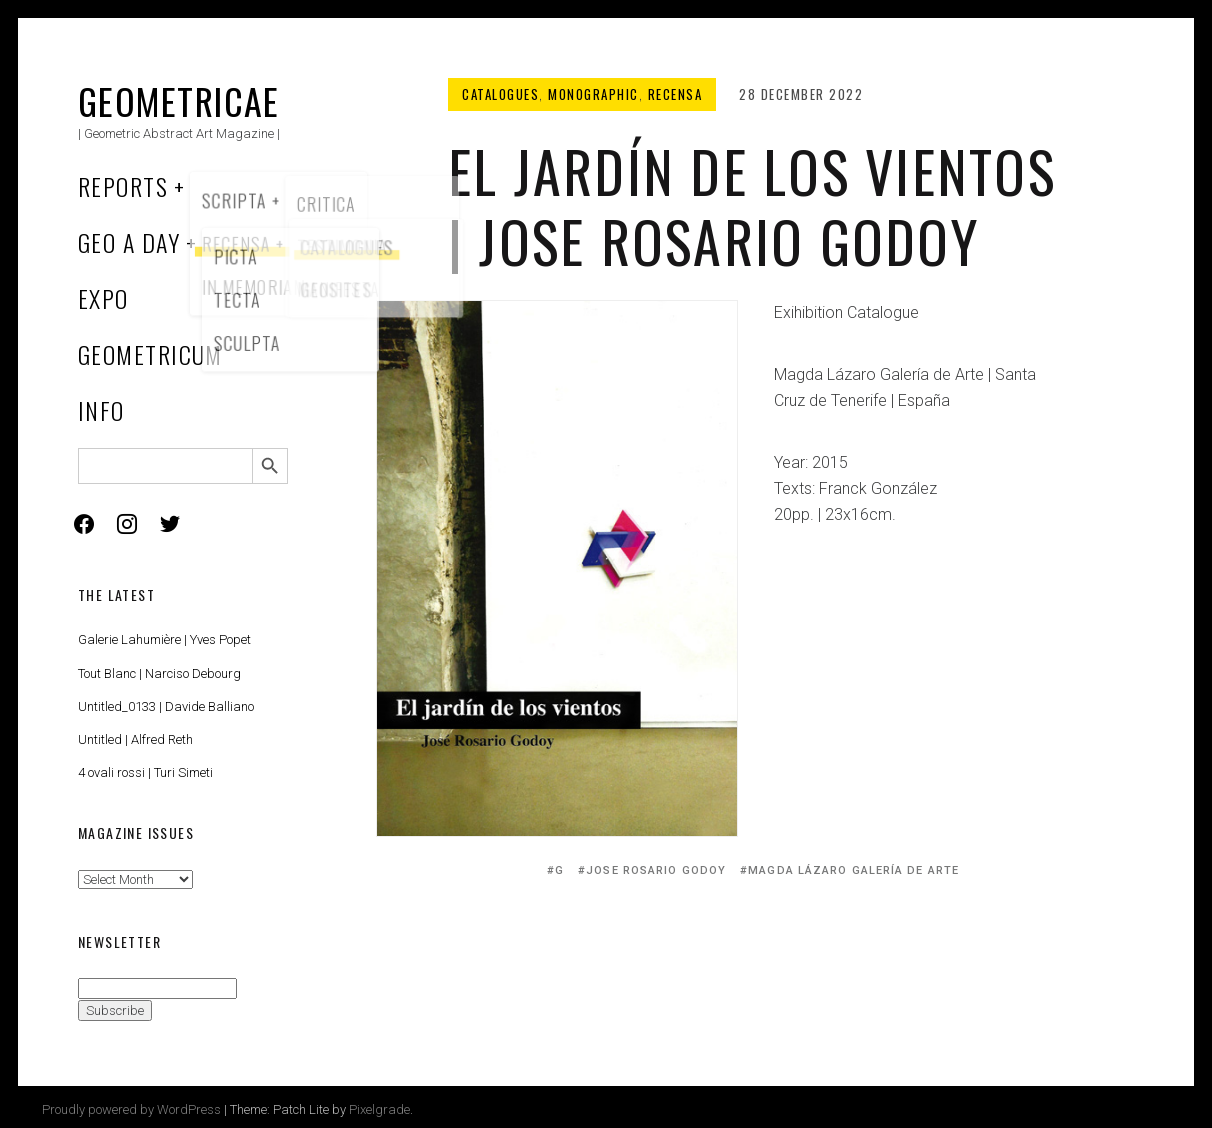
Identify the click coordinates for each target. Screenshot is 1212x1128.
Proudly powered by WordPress (131, 1109)
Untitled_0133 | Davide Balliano (166, 706)
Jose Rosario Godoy (656, 870)
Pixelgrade (379, 1109)
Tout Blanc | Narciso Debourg (159, 673)
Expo (103, 298)
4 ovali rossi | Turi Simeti (145, 772)
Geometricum (150, 354)
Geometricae (179, 100)
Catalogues (500, 94)
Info (101, 410)
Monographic (593, 94)
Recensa (675, 94)
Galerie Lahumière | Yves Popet (164, 639)
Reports (123, 186)
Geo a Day (129, 242)
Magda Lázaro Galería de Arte (853, 870)
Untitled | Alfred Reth (135, 739)
